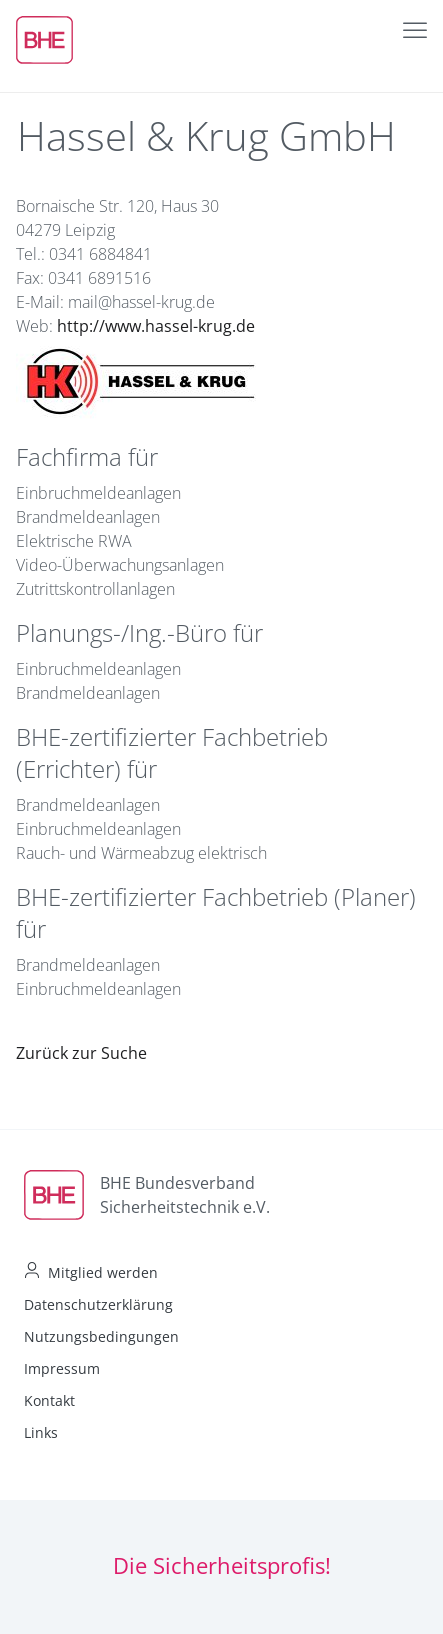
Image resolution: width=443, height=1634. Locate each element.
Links (41, 1432)
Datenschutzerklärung (98, 1304)
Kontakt (49, 1400)
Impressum (62, 1368)
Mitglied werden (103, 1272)
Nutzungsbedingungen (101, 1336)
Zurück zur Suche (81, 1053)
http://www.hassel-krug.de (156, 326)
